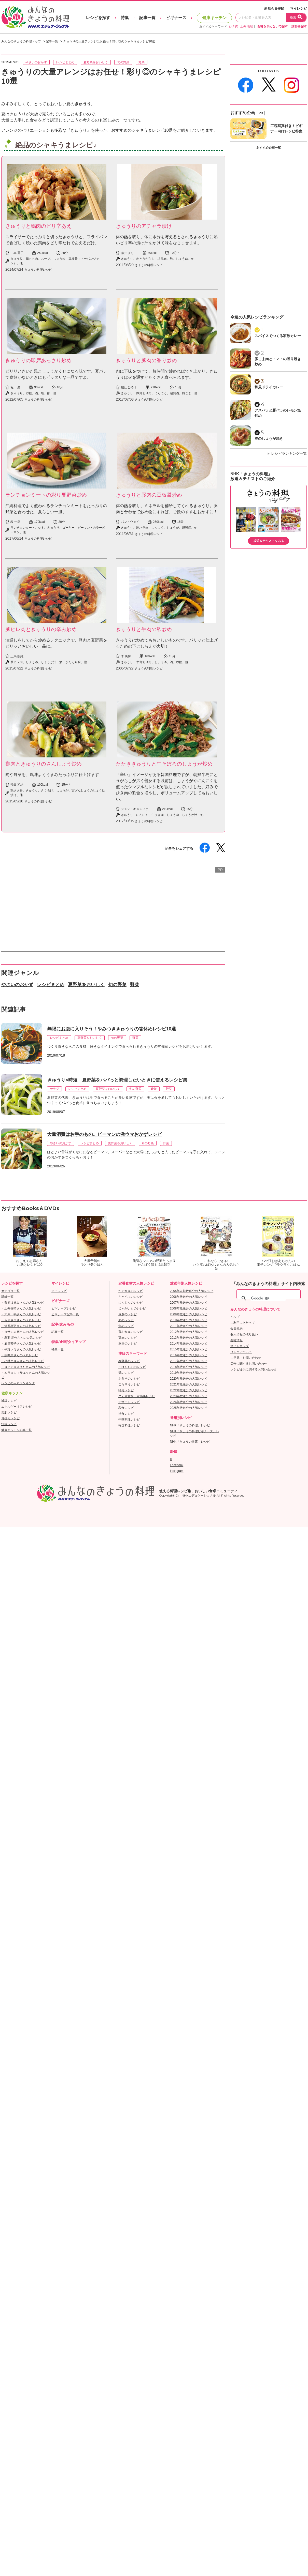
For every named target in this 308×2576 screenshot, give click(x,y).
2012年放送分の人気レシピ (188, 1332)
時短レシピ (126, 1390)
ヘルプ (235, 1317)
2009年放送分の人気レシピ (188, 1314)
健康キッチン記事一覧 (16, 1430)
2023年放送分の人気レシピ (188, 1396)
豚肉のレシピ (127, 1343)
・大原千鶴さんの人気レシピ (21, 1314)
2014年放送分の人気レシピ (188, 1343)
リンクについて (241, 1352)
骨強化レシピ (10, 1418)
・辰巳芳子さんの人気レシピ (21, 1343)
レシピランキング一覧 (289, 453)
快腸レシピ (9, 1424)
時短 (154, 1089)
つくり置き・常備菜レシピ (136, 1396)
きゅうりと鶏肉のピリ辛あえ (38, 226)
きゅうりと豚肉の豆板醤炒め (149, 495)
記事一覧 (147, 18)
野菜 (141, 62)
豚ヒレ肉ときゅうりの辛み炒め (41, 629)
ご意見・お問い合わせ (245, 1358)
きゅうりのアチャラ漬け (144, 226)
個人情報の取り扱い (244, 1334)
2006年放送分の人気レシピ (188, 1297)
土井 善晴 (246, 26)
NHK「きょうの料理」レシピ (190, 1425)
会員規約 (236, 1328)
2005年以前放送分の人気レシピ (192, 1291)
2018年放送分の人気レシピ (188, 1367)
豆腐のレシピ (127, 1314)
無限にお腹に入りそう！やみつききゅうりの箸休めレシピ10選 (111, 1028)
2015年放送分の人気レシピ (188, 1349)
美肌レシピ (9, 1412)
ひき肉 (233, 26)
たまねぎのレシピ (130, 1291)
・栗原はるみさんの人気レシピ (22, 1302)
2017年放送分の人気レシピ (188, 1361)
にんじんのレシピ (130, 1302)
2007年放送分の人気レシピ (188, 1302)
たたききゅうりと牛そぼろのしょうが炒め (164, 764)
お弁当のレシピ (129, 1378)
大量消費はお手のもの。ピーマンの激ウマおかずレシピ (104, 1134)
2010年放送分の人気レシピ (188, 1320)
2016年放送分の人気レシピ (188, 1355)
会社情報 (236, 1340)
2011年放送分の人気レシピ (188, 1326)
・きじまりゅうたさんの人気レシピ (25, 1367)
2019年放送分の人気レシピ (188, 1373)
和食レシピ (126, 1408)
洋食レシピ (126, 1413)
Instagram (177, 1471)
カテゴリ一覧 (10, 1291)
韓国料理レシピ (129, 1425)
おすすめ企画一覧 (268, 147)
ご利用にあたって (242, 1322)
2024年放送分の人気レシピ (188, 1402)
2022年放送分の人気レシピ (188, 1390)
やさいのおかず (36, 62)
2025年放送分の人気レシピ (188, 1408)
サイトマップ (239, 1346)
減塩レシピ (9, 1401)
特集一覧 (57, 1349)
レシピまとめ (65, 62)
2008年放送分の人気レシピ (188, 1308)
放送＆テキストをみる (268, 541)
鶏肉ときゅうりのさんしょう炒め (43, 764)
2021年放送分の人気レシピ (188, 1384)
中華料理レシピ (129, 1419)
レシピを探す (98, 18)
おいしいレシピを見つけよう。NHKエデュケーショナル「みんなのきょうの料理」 (35, 17)
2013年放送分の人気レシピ (188, 1337)
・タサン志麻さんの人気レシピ (22, 1332)
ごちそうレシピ (129, 1384)
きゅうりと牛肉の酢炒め (144, 629)
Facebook (177, 1465)
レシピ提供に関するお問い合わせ (253, 1369)
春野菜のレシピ (129, 1361)
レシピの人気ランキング (18, 1383)
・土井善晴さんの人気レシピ (21, 1308)
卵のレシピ (126, 1320)
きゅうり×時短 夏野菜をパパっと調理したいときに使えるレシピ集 (117, 1080)
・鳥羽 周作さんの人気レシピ (21, 1337)
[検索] (268, 1298)
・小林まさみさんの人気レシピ (22, 1361)
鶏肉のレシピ (127, 1337)
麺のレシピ (126, 1373)
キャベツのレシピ (130, 1297)
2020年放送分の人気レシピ (188, 1378)
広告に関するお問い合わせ (248, 1363)
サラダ (54, 1089)
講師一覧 (7, 1297)
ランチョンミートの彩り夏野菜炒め (46, 495)
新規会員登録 (274, 8)
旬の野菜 (123, 62)
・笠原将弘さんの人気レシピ (21, 1326)
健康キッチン (214, 18)
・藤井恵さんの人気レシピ (19, 1355)
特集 (125, 18)
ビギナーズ (176, 18)
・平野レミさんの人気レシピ (21, 1349)
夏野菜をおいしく (95, 62)
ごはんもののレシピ (132, 1367)
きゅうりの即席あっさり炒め (38, 360)
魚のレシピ (126, 1326)
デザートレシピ (129, 1402)
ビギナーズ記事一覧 (65, 1314)
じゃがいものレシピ (132, 1308)
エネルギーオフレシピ (16, 1406)
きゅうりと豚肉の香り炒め (146, 360)
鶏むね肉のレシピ (130, 1332)
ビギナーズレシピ (63, 1308)
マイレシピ (298, 8)
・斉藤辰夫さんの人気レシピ (21, 1320)
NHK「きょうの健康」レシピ (190, 1441)
